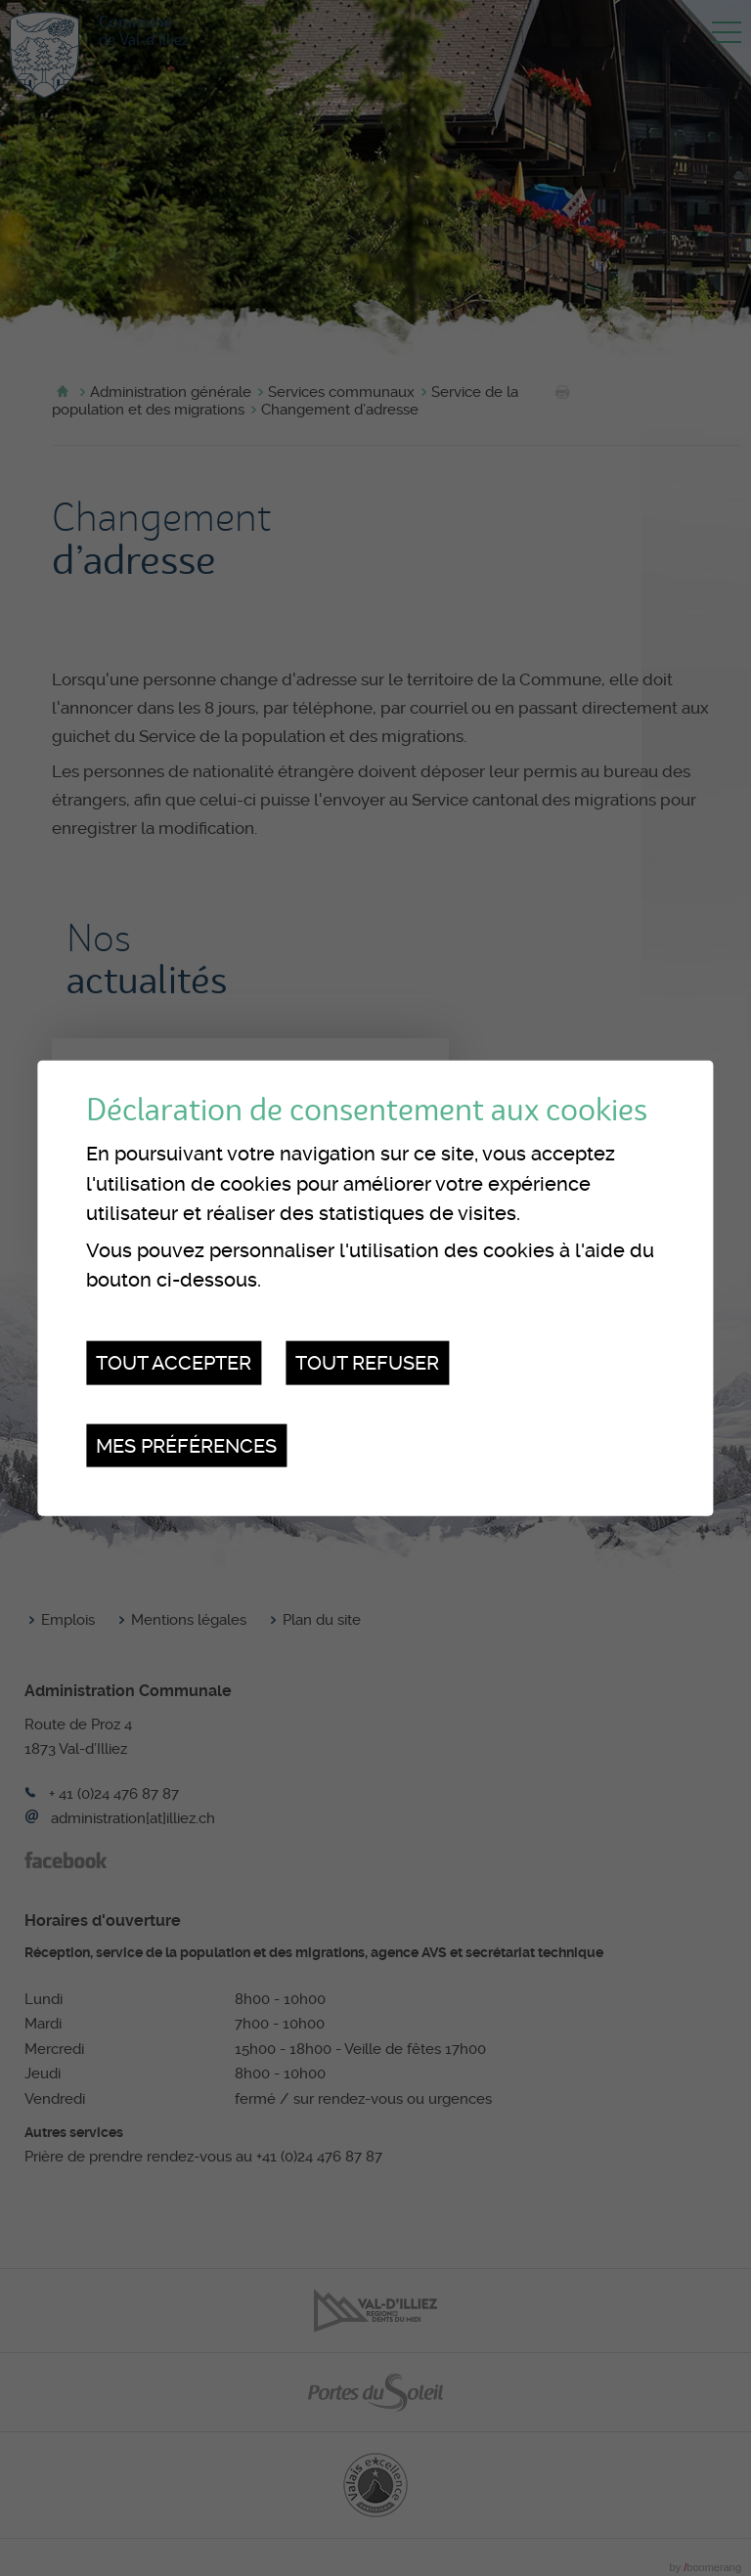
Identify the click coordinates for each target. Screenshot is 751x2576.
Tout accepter (173, 1363)
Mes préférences (186, 1445)
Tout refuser (367, 1363)
